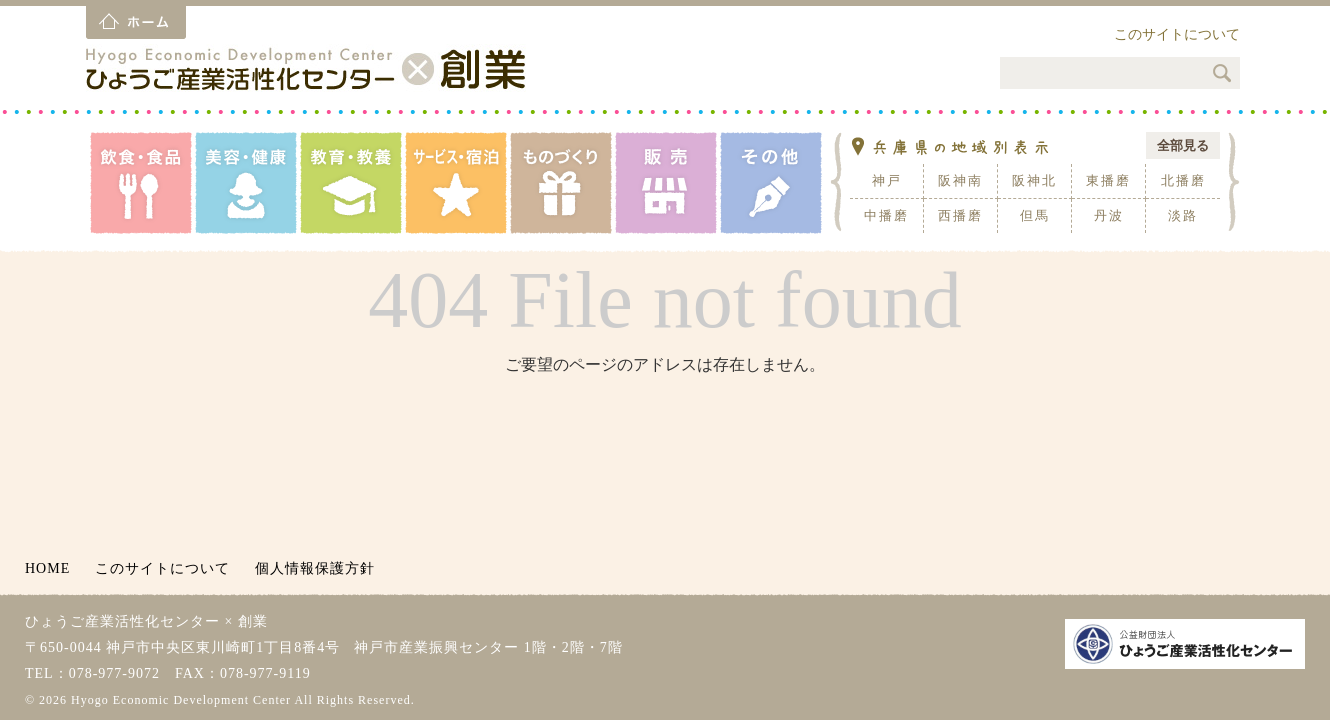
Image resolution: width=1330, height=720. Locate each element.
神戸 (887, 180)
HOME (47, 568)
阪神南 (960, 180)
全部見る (1183, 145)
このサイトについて (1177, 34)
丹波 (1109, 215)
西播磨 (960, 215)
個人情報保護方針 (315, 568)
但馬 (1035, 215)
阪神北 (1034, 180)
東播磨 (1108, 180)
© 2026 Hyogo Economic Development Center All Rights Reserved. (220, 700)
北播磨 (1183, 180)
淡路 (1183, 215)
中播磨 (886, 215)
